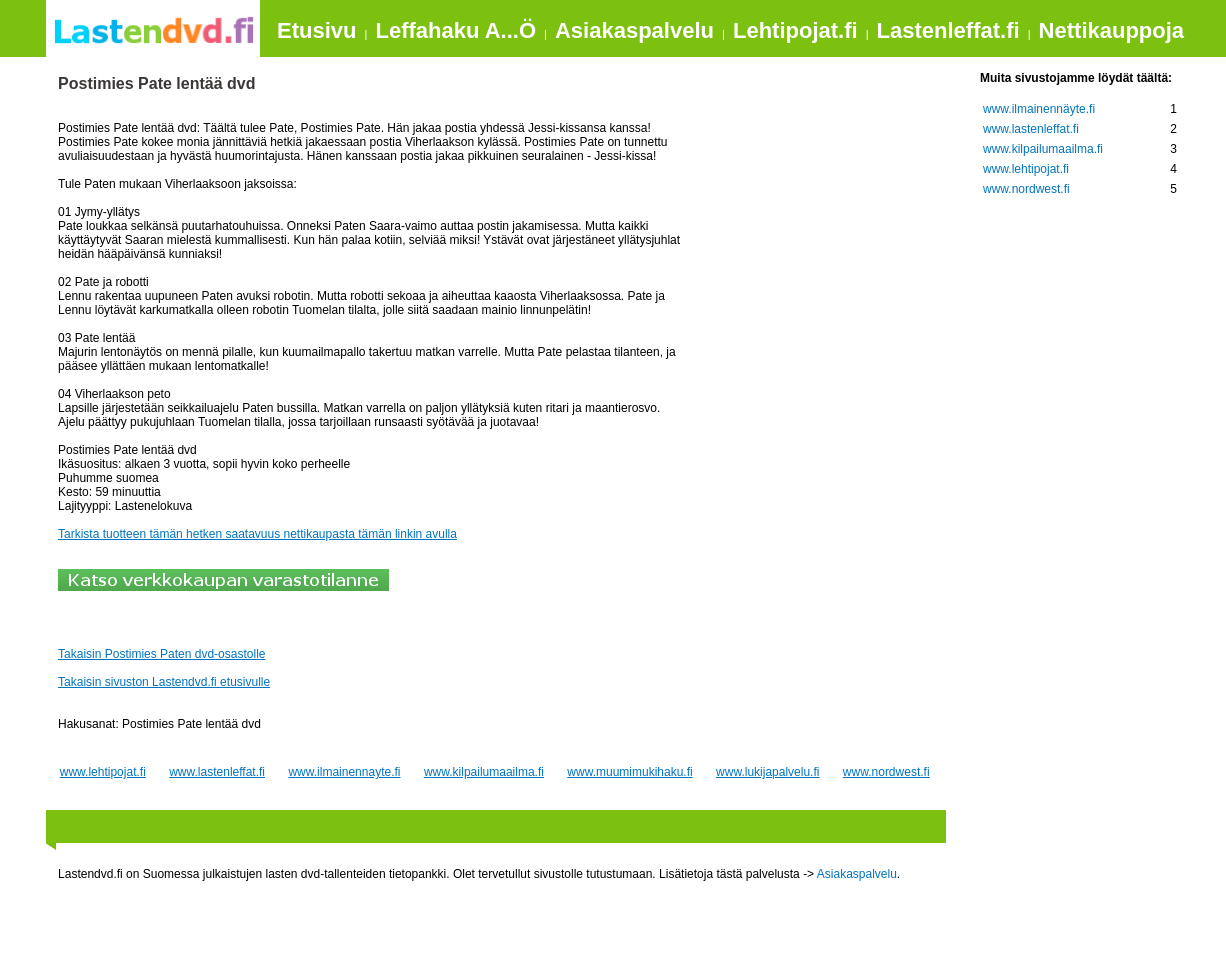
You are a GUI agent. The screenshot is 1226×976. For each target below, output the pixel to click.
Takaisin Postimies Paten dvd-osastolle (161, 654)
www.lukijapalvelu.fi (767, 772)
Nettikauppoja (1111, 30)
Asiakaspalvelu (634, 30)
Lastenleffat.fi (948, 30)
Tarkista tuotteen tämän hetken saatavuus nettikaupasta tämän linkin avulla (257, 534)
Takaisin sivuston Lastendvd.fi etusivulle (164, 682)
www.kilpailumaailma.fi (484, 772)
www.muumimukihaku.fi (629, 772)
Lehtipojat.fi (795, 30)
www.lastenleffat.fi (217, 772)
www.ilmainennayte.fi (344, 772)
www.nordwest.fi (886, 772)
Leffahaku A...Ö (455, 30)
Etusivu (316, 30)
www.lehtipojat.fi (103, 772)
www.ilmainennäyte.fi (1039, 109)
